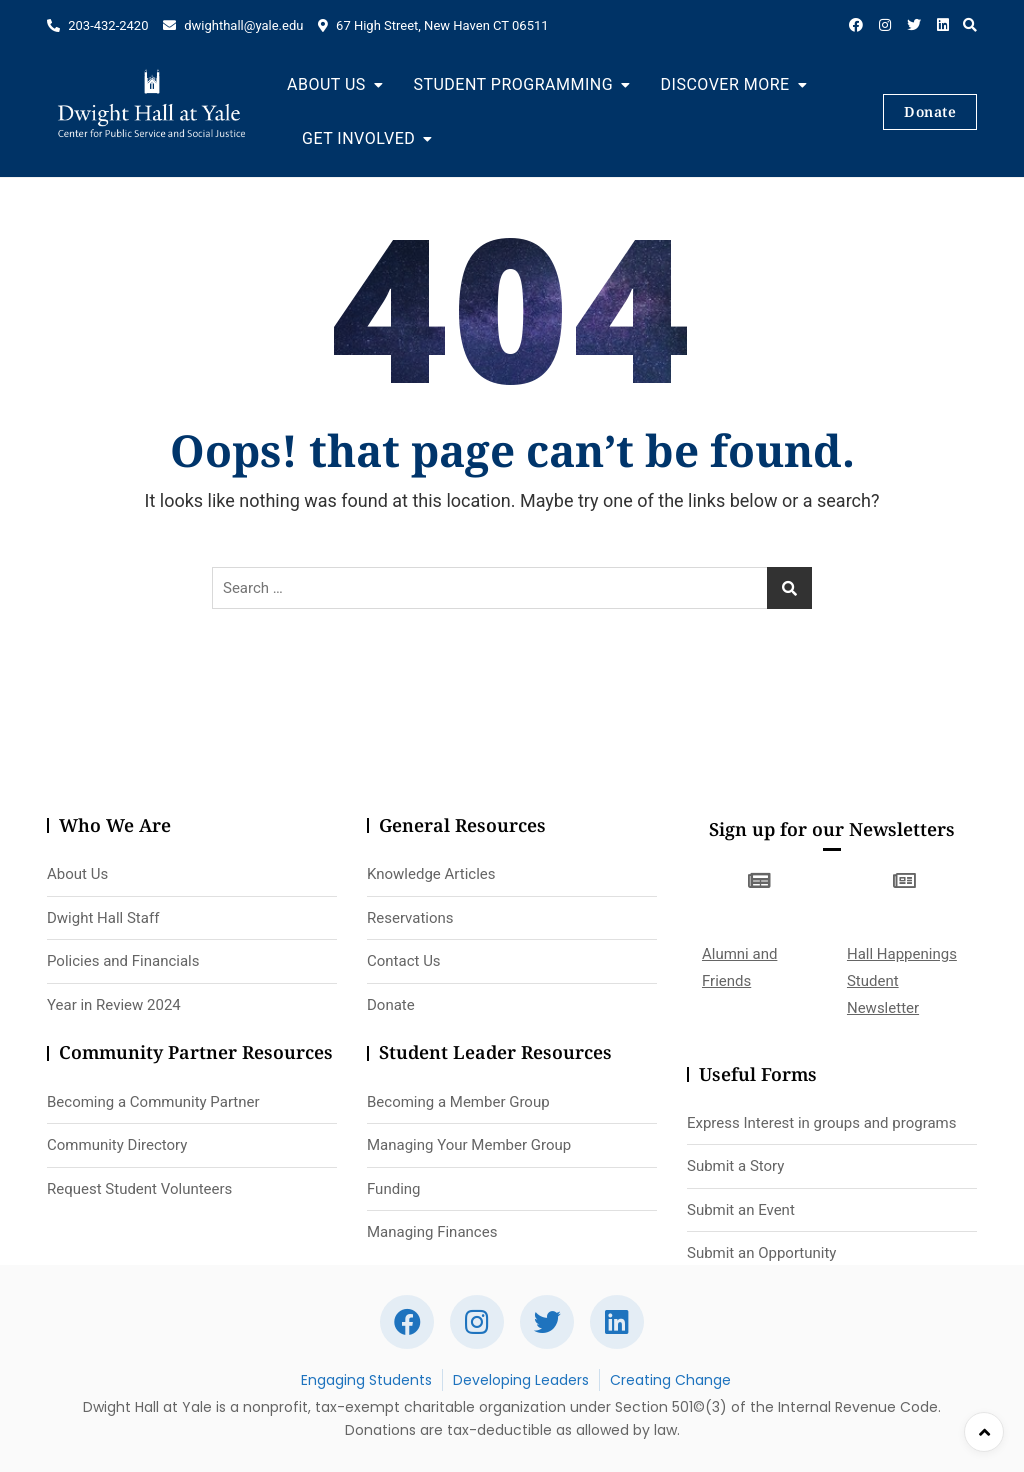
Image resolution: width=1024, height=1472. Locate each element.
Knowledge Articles (431, 874)
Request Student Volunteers (139, 1189)
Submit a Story (735, 1166)
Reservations (410, 918)
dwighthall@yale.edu (233, 25)
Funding (394, 1189)
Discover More (725, 84)
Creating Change (670, 1380)
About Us (326, 84)
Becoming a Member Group (458, 1102)
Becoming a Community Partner (153, 1102)
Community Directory (117, 1145)
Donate (930, 111)
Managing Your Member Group (469, 1145)
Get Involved (358, 138)
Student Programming (513, 84)
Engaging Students (366, 1380)
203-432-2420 (97, 25)
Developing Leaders (521, 1380)
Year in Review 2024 (114, 1005)
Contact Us (404, 961)
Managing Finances (432, 1232)
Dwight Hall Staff (103, 918)
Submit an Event (741, 1210)
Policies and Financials (123, 961)
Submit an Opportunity (761, 1253)
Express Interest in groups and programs (822, 1123)
